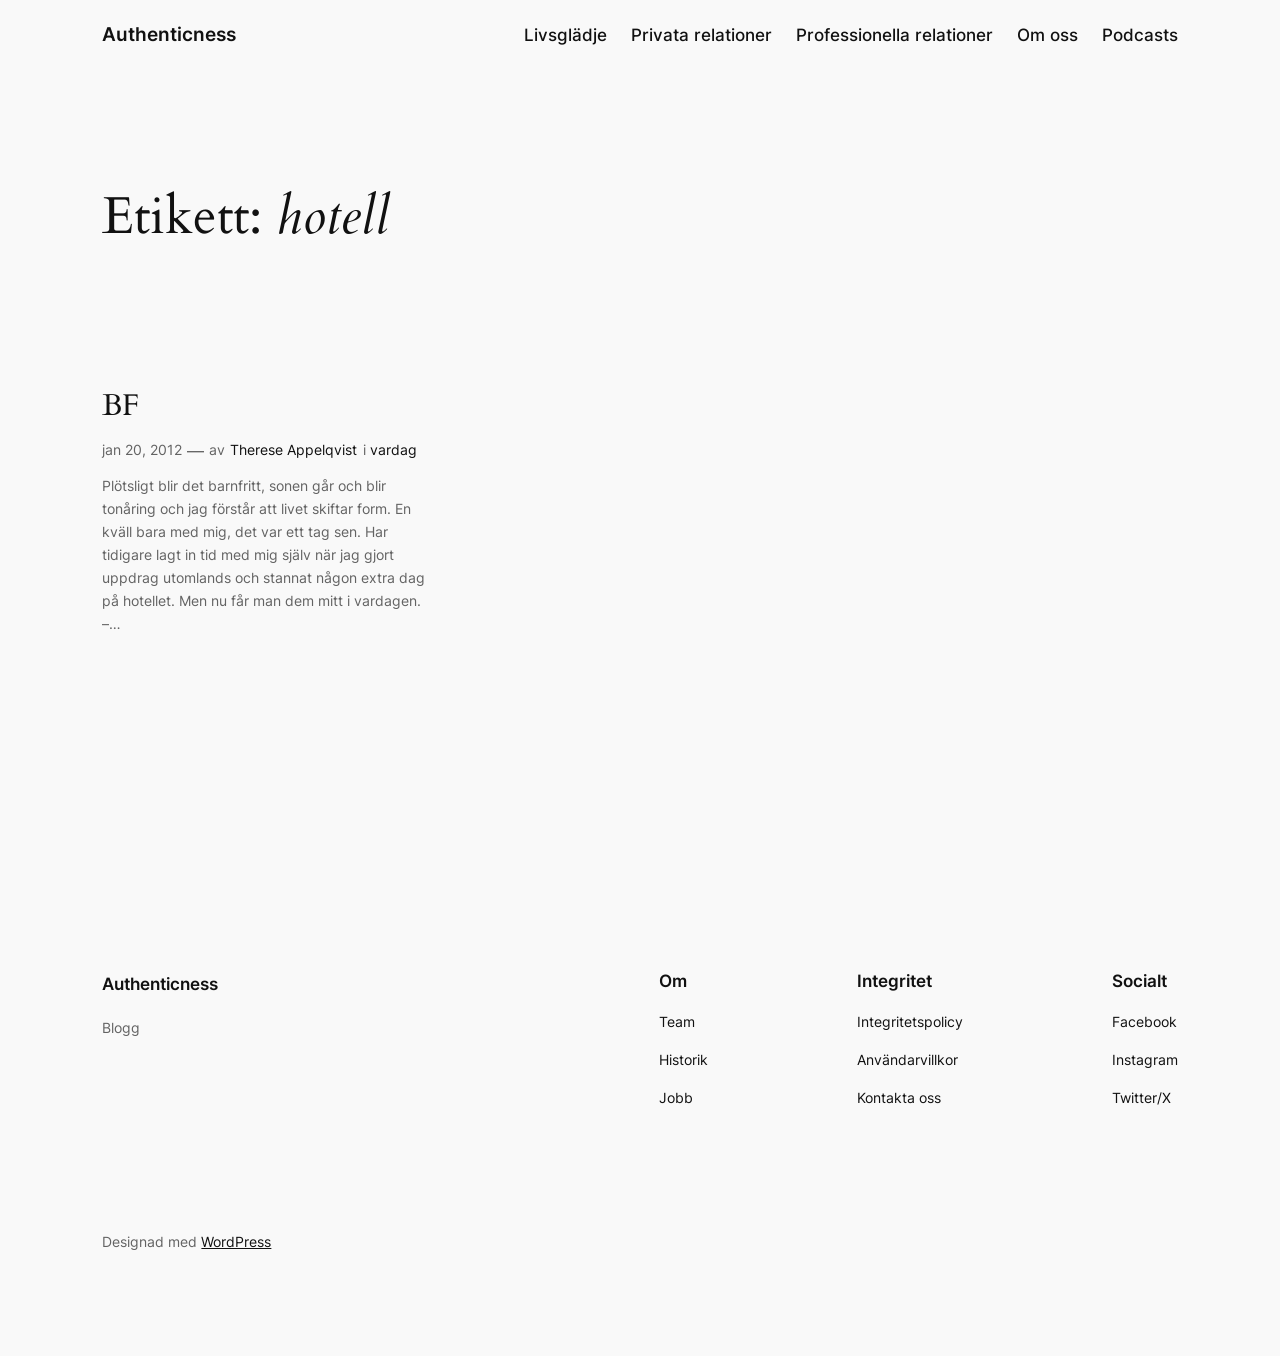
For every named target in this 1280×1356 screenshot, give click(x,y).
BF (120, 407)
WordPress (236, 1241)
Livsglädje (565, 35)
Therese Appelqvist (293, 449)
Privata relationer (701, 35)
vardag (393, 449)
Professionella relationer (894, 35)
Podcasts (1140, 35)
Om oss (1047, 35)
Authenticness (169, 34)
